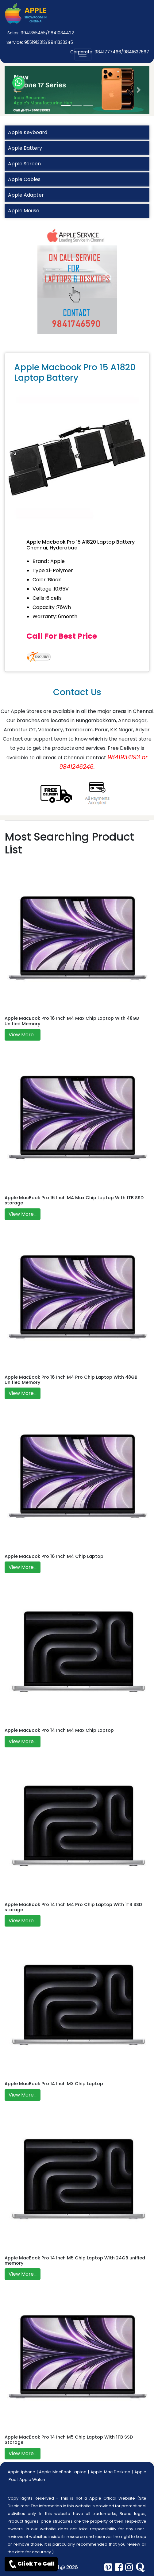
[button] (15, 90)
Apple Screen (24, 163)
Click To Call (31, 2564)
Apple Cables (24, 179)
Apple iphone (21, 2472)
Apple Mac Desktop (110, 2472)
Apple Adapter (26, 194)
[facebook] (119, 2567)
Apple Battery (25, 148)
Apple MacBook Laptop (63, 2472)
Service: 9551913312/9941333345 (39, 42)
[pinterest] (108, 2567)
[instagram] (129, 2567)
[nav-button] (82, 54)
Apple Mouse (23, 210)
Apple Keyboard (27, 132)
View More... (23, 1034)
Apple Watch (32, 2479)
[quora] (140, 2567)
